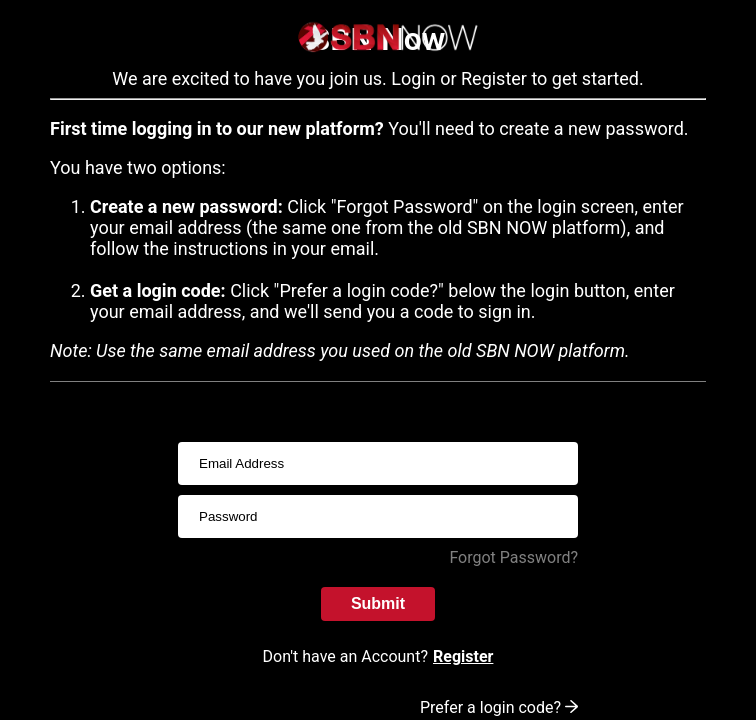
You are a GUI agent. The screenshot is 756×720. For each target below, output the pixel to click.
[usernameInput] (378, 463)
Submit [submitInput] (378, 603)
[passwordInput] (378, 516)
